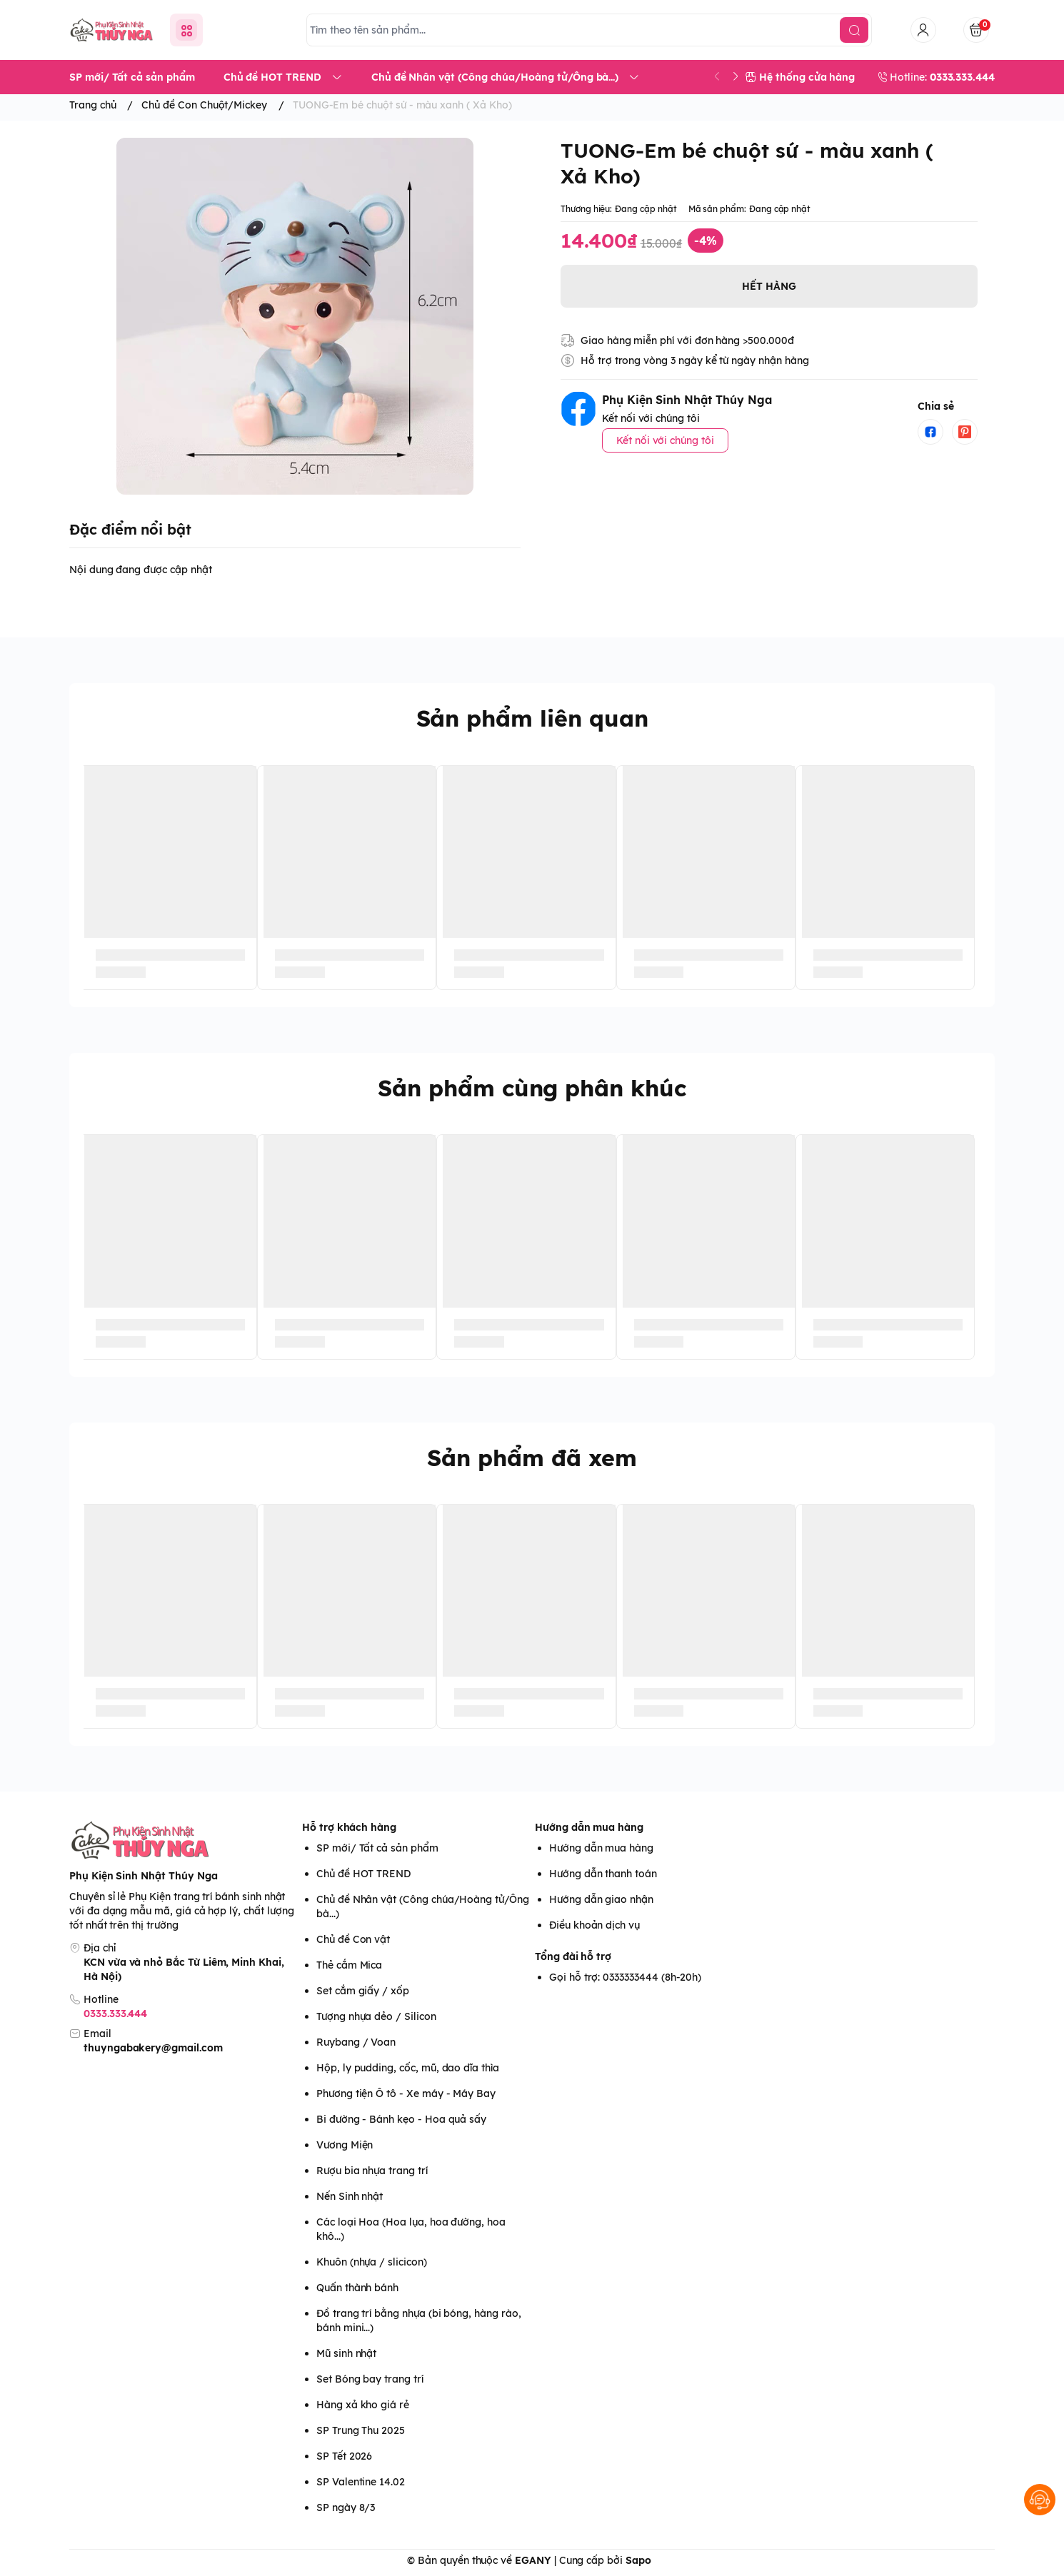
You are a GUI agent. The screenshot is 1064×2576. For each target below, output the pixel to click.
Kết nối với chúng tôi (665, 440)
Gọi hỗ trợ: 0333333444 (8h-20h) (625, 1977)
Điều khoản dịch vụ (594, 1925)
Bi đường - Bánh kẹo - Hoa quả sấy (401, 2119)
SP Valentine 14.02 (360, 2481)
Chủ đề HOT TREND (363, 1873)
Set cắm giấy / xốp (362, 1990)
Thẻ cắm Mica (349, 1965)
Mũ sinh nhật (346, 2353)
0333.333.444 (115, 2013)
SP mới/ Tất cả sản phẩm (377, 1848)
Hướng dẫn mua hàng (589, 1827)
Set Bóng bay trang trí (369, 2379)
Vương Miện (344, 2144)
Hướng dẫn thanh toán (603, 1873)
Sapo (638, 2560)
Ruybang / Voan (356, 2042)
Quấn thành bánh (357, 2287)
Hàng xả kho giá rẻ (362, 2404)
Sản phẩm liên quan (532, 718)
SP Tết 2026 (344, 2456)
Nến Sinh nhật (349, 2196)
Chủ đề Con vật (353, 1939)
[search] (854, 30)
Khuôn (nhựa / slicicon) (371, 2262)
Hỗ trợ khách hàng (349, 1827)
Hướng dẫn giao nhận (601, 1899)
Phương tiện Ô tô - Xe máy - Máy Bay (406, 2093)
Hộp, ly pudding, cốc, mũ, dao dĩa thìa (407, 2067)
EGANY (533, 2560)
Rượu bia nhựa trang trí (372, 2170)
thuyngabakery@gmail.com (153, 2047)
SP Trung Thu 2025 (360, 2430)
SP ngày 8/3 (345, 2507)
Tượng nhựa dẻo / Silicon (376, 2016)
